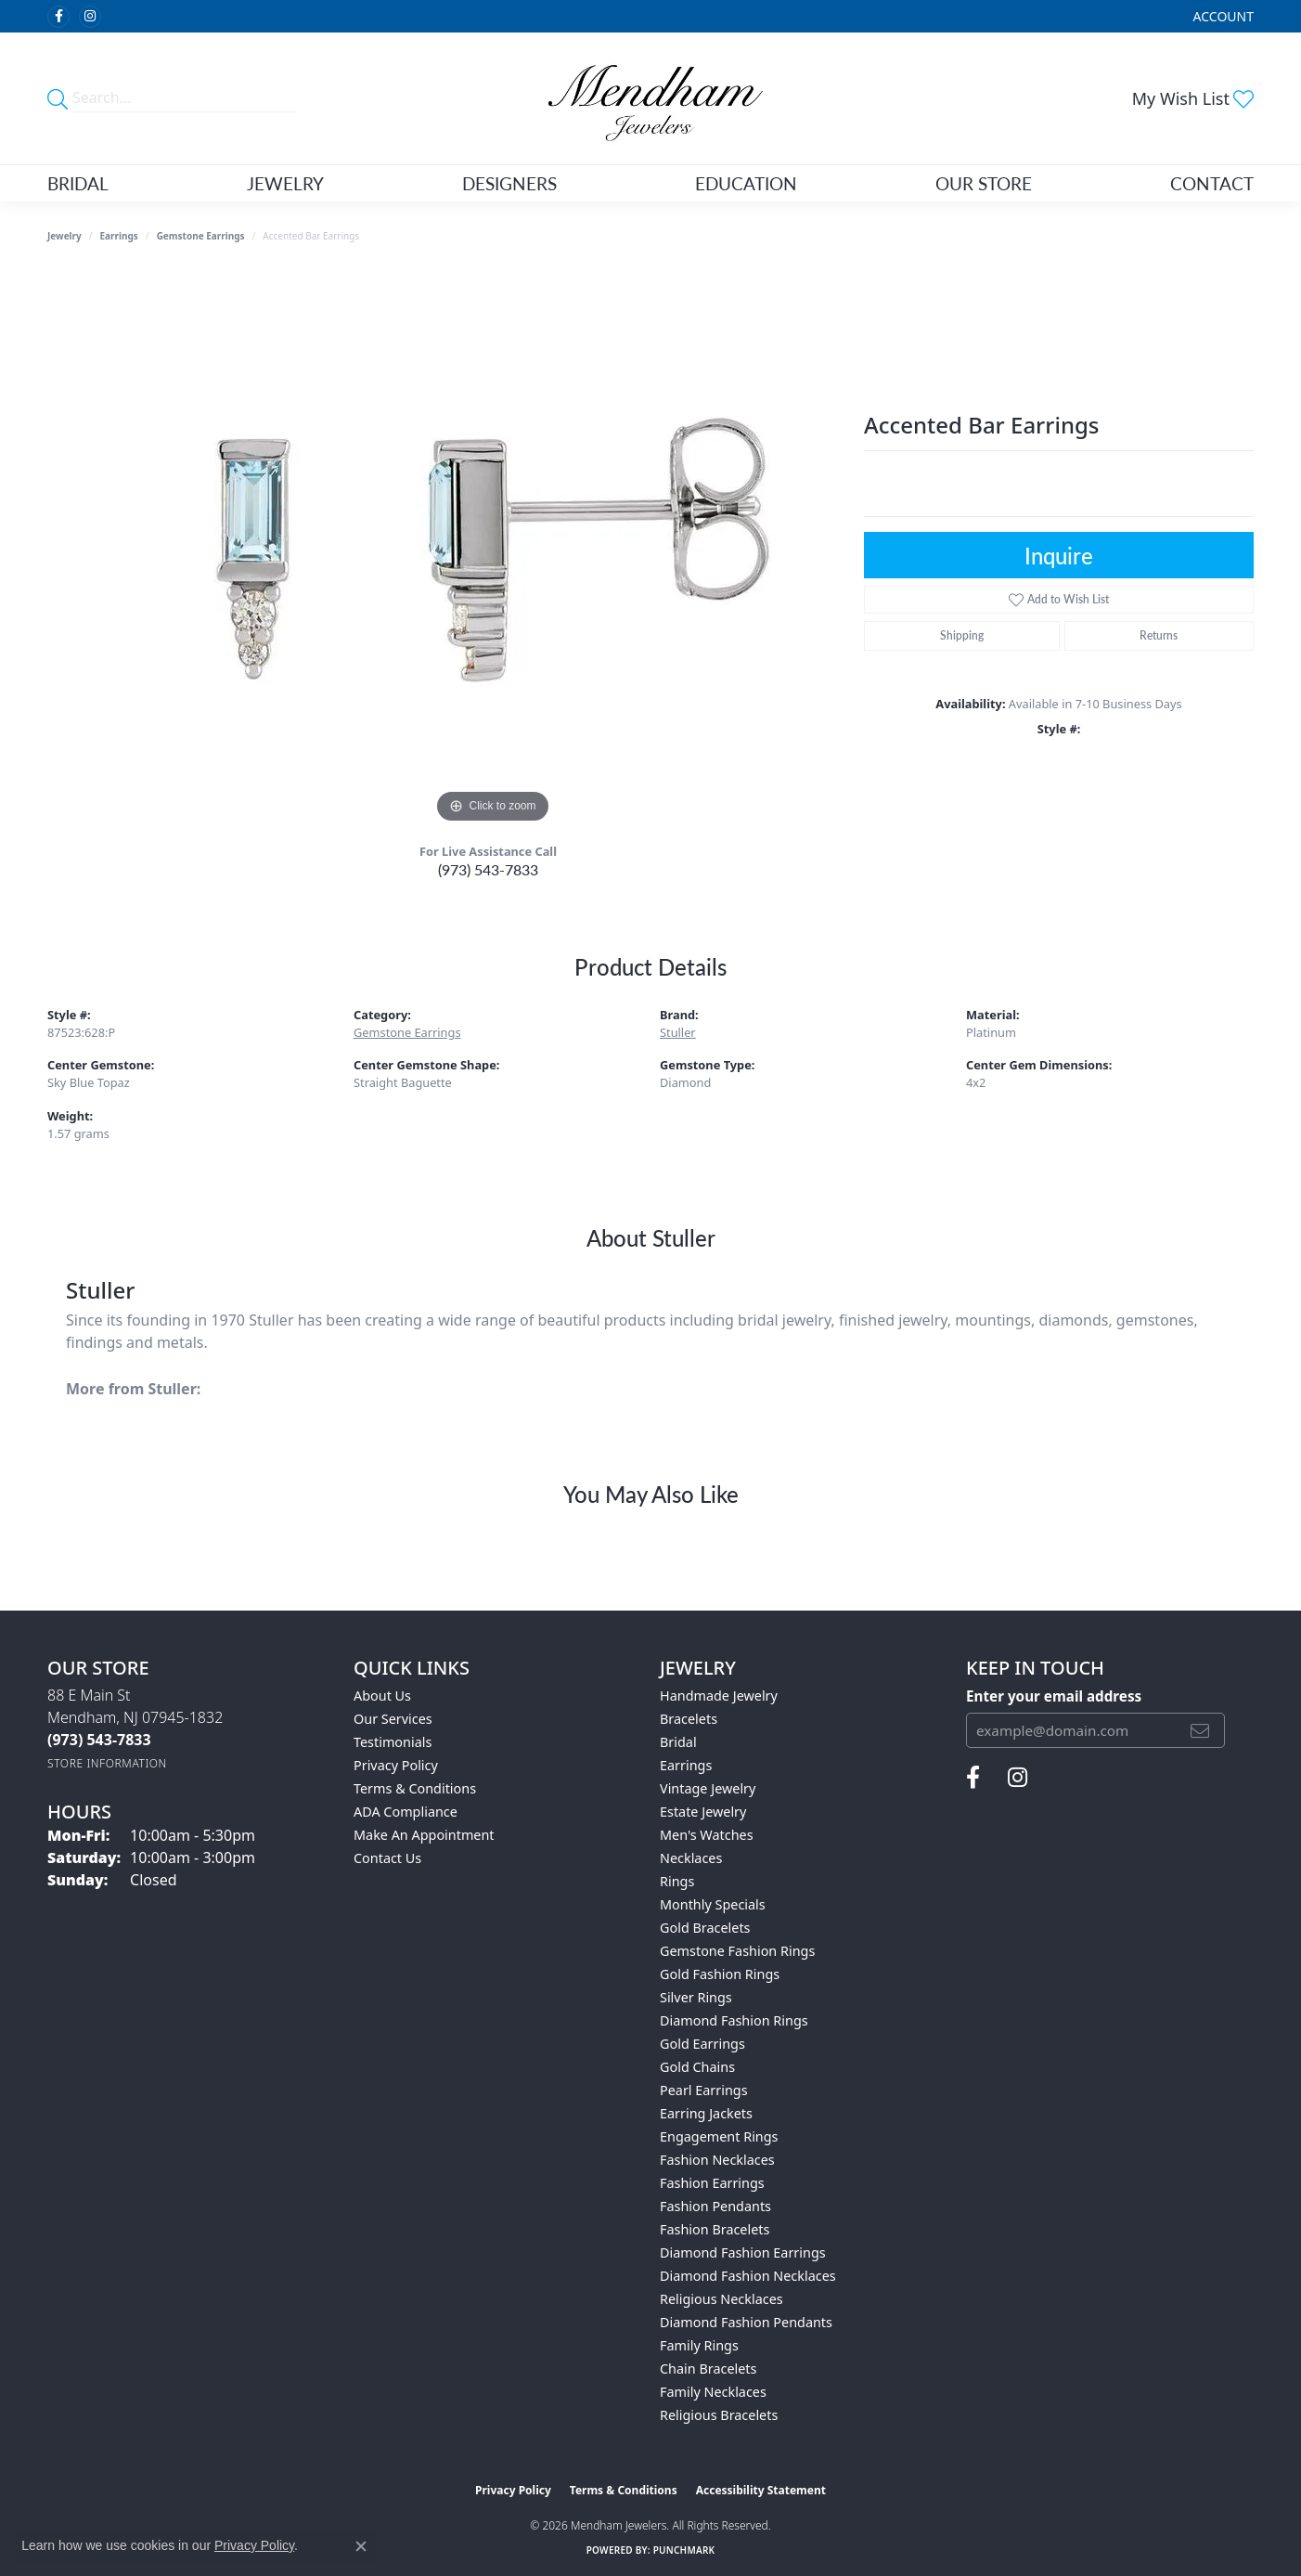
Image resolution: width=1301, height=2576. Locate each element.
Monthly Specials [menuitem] (713, 1904)
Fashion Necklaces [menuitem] (717, 2159)
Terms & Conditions (415, 1788)
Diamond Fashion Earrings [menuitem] (743, 2252)
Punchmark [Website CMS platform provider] (684, 2550)
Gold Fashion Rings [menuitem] (719, 1974)
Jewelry (285, 183)
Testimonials (393, 1742)
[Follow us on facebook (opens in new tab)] (58, 17)
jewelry (64, 235)
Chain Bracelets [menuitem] (708, 2368)
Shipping (962, 635)
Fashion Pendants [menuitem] (715, 2206)
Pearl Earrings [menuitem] (704, 2090)
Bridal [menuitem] (678, 1742)
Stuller (678, 1032)
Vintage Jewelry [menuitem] (707, 1788)
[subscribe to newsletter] (1200, 1730)
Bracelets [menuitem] (688, 1719)
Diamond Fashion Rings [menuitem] (734, 2020)
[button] (1222, 16)
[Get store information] (107, 1763)
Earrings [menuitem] (686, 1765)
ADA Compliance (405, 1811)
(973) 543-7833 (488, 869)
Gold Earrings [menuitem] (702, 2043)
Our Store (983, 183)
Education (746, 183)
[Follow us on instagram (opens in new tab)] (90, 17)
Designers (509, 183)
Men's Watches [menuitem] (707, 1835)
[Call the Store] (99, 1739)
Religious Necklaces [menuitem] (721, 2299)
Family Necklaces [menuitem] (713, 2392)
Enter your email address (1053, 1696)
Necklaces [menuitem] (691, 1858)
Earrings (119, 235)
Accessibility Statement (761, 2490)
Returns (1159, 635)
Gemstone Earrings (201, 235)
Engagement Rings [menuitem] (719, 2136)
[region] (492, 549)
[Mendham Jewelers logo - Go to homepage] (650, 98)
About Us (382, 1695)
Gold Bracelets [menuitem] (705, 1927)
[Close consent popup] (361, 2546)
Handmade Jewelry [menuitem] (719, 1695)
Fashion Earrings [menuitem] (712, 2183)
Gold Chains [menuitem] (697, 2067)
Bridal (78, 183)
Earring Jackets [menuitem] (706, 2113)
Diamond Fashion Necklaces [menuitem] (748, 2276)
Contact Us (387, 1858)
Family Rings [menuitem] (699, 2345)
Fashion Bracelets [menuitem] (714, 2229)
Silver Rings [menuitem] (696, 1997)
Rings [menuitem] (677, 1881)
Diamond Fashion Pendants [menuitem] (746, 2322)
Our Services (393, 1719)
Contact (1212, 183)
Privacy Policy (396, 1765)
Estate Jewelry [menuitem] (703, 1811)
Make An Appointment (424, 1835)
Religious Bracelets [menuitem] (719, 2415)
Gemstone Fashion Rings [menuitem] (737, 1951)
